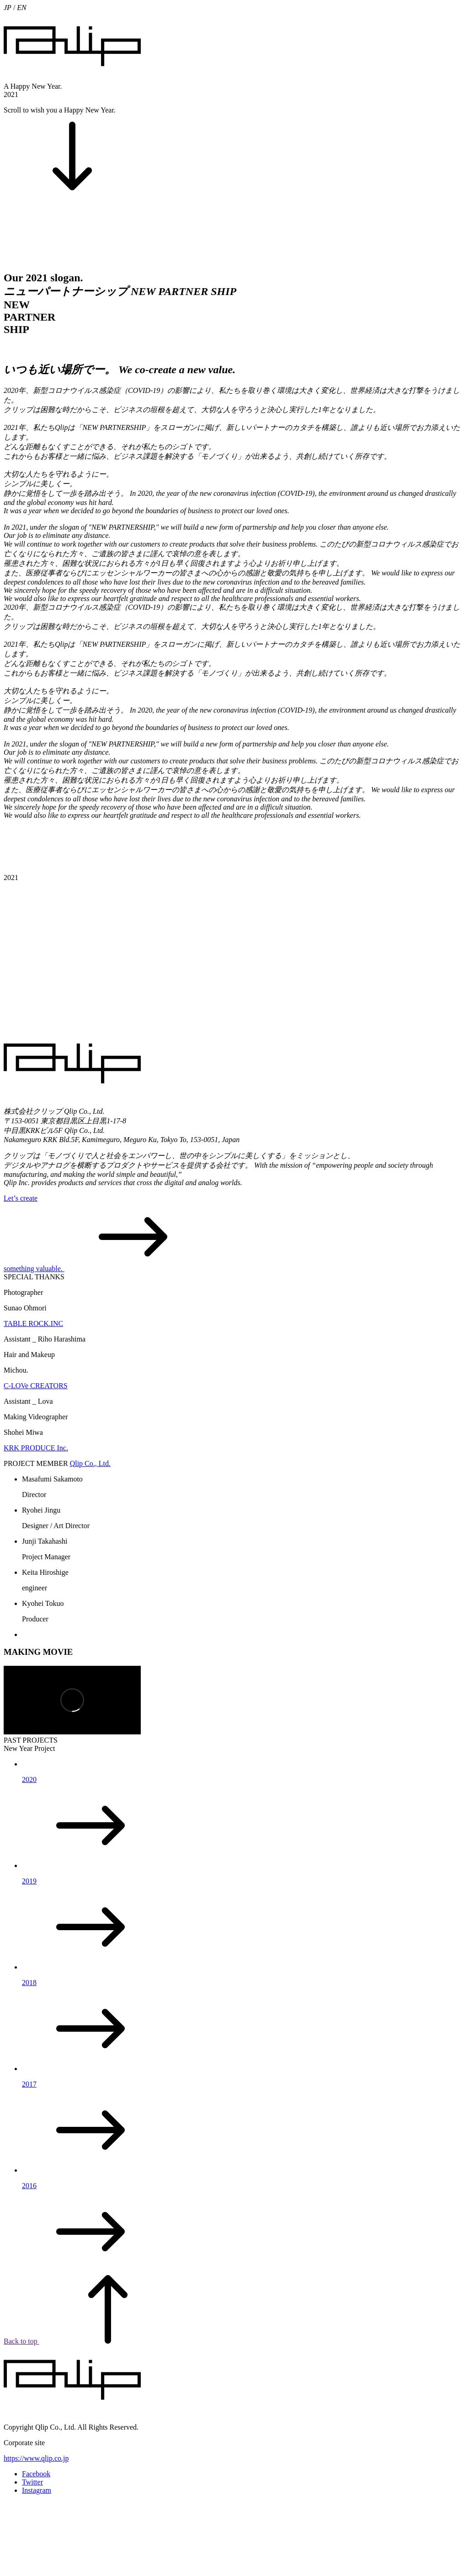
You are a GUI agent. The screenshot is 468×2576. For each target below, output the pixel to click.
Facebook (36, 2474)
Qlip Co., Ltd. (90, 1463)
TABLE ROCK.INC (33, 1323)
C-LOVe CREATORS (36, 1386)
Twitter (32, 2482)
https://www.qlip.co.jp (36, 2458)
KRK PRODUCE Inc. (36, 1448)
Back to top (90, 2341)
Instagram (36, 2490)
